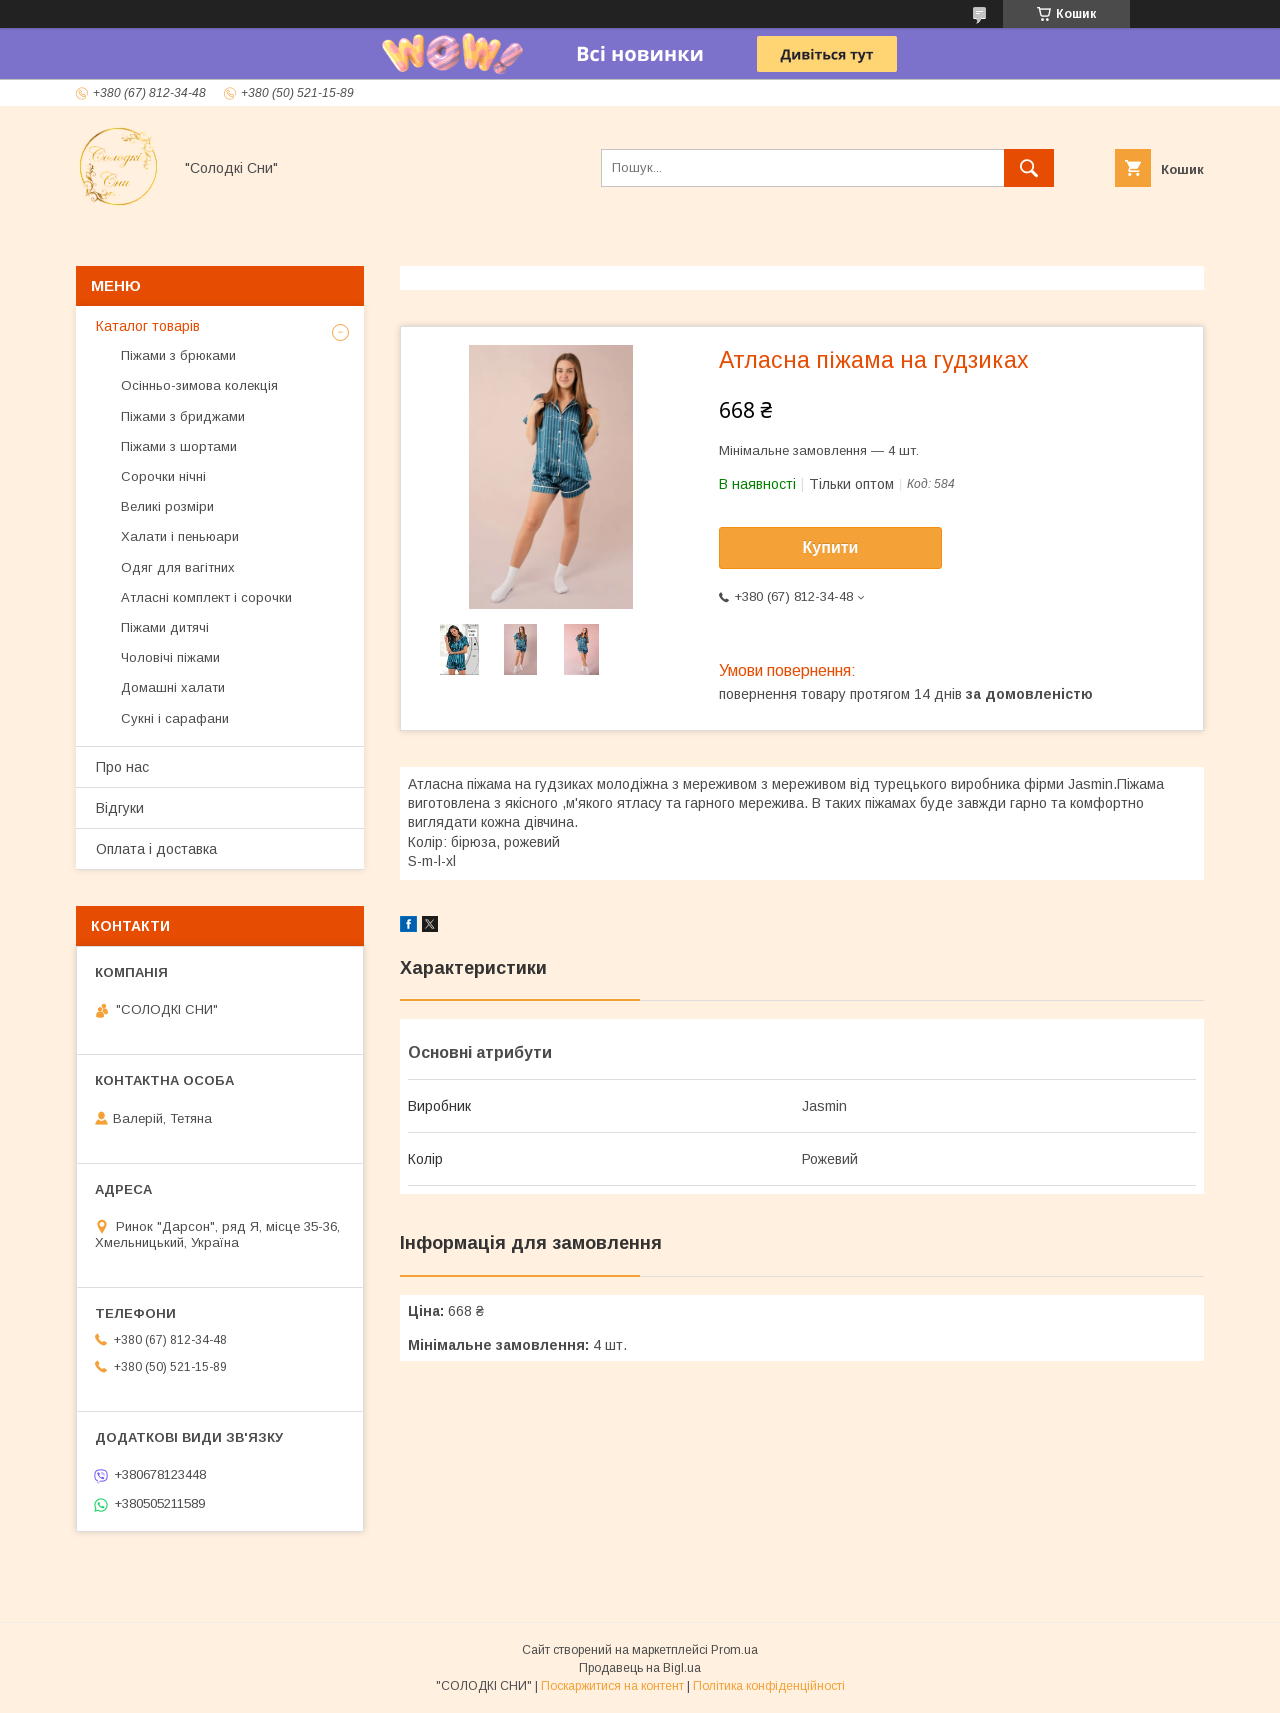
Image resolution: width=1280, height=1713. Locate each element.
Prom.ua (734, 1650)
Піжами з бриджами (183, 416)
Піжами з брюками (178, 355)
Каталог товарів (148, 326)
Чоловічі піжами (170, 657)
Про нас (122, 767)
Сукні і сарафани (175, 718)
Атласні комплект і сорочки (206, 597)
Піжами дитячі (165, 627)
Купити (831, 547)
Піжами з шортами (179, 446)
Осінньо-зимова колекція (199, 385)
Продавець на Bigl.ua (640, 1668)
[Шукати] (1029, 168)
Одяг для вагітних (178, 567)
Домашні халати (173, 687)
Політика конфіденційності (769, 1686)
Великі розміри (167, 506)
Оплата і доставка (156, 849)
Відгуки (120, 808)
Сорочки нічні (163, 476)
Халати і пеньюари (180, 536)
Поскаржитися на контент (612, 1686)
